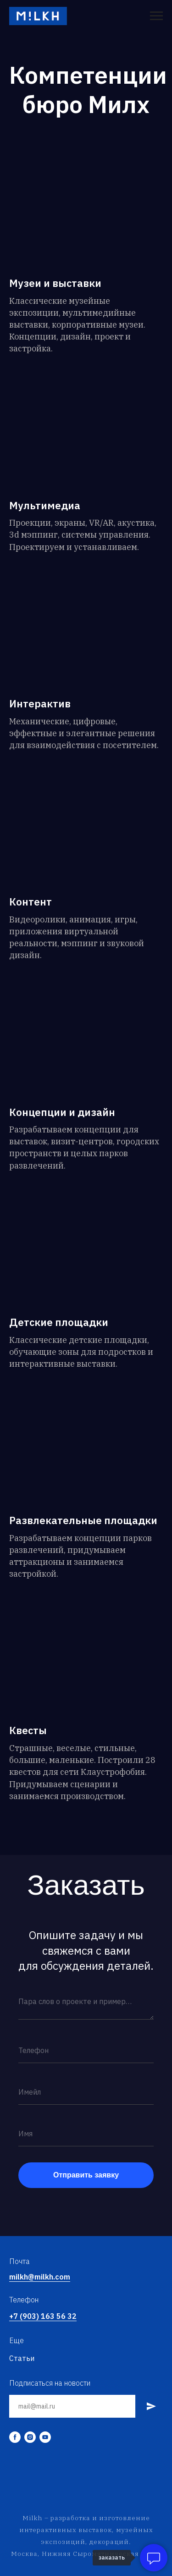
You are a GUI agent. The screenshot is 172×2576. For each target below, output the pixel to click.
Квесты (28, 1730)
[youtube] (45, 2437)
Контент (30, 902)
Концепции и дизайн (62, 1112)
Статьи (21, 2358)
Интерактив (40, 704)
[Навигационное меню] (156, 16)
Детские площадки (58, 1322)
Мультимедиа (44, 506)
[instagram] (30, 2437)
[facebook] (15, 2437)
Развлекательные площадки (83, 1520)
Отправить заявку (86, 2175)
